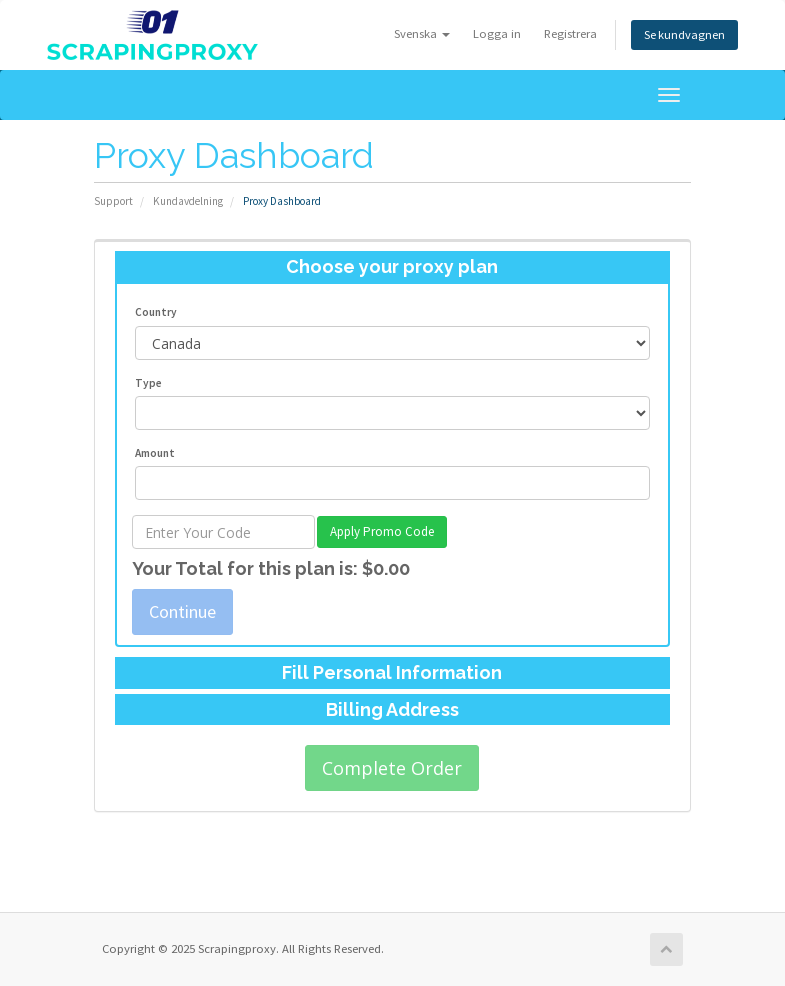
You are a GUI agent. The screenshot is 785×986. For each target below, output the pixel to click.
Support (113, 201)
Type (148, 383)
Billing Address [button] (392, 709)
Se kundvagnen (684, 34)
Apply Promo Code (382, 531)
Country (156, 312)
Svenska (421, 33)
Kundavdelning (188, 201)
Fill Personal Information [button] (392, 672)
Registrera (569, 33)
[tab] (392, 267)
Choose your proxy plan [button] (392, 266)
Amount (155, 453)
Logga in (496, 33)
